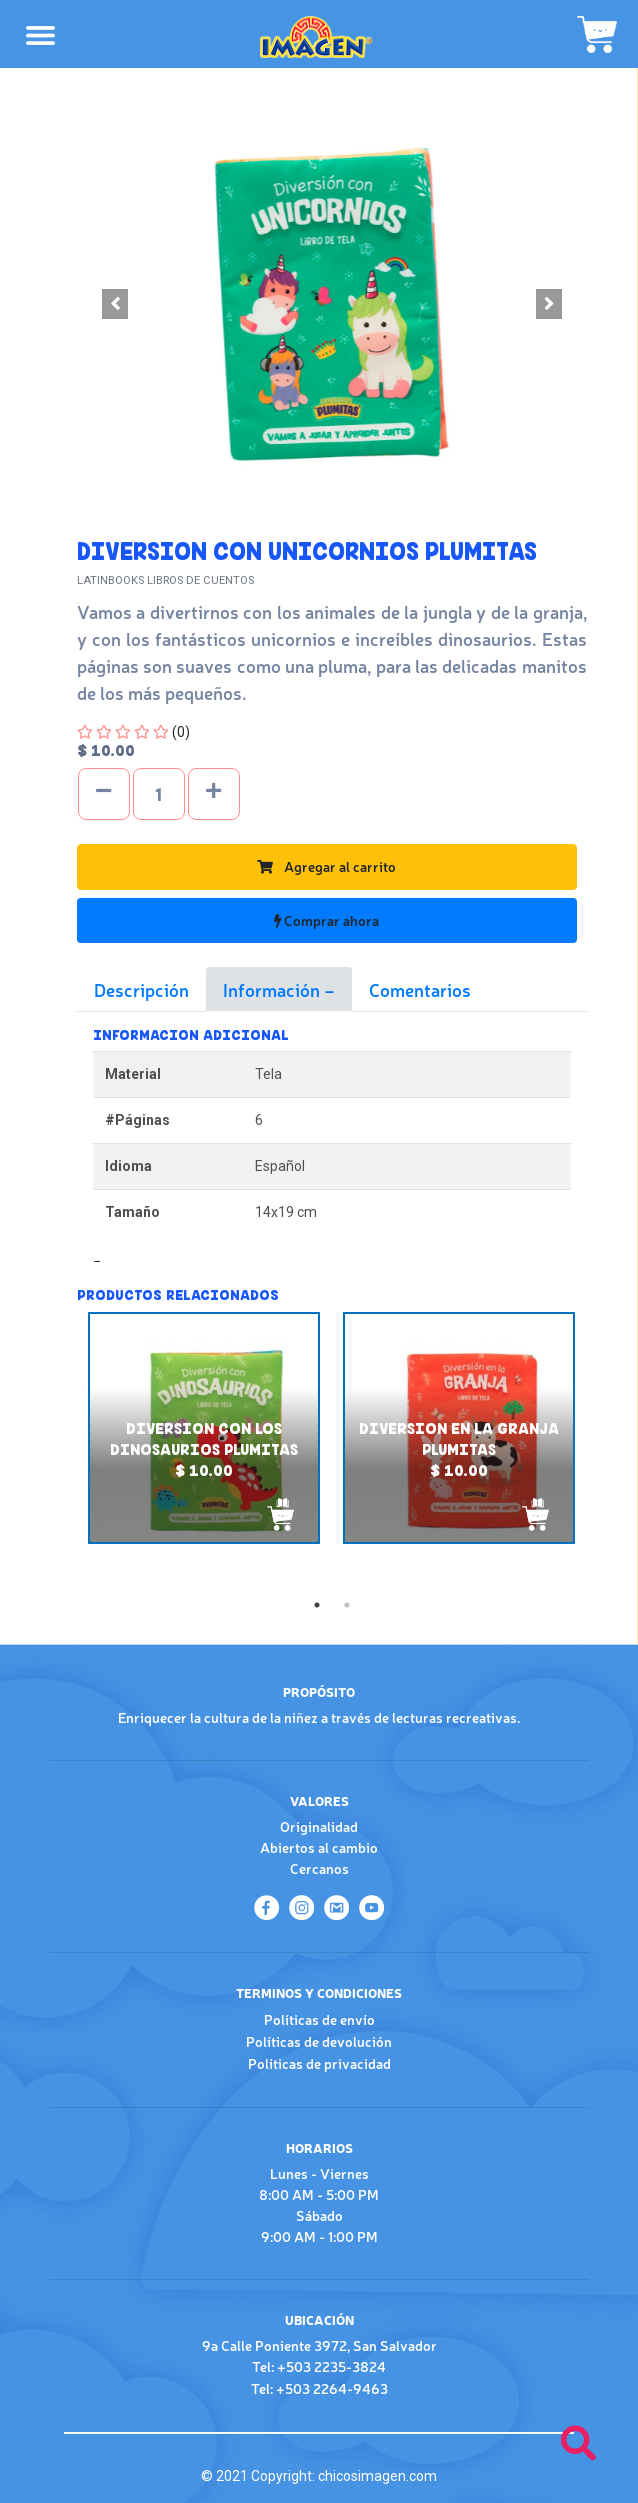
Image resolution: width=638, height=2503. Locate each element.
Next (602, 1451)
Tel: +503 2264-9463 (319, 2388)
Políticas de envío (319, 2019)
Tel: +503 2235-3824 (319, 2366)
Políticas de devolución (319, 2041)
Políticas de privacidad (319, 2063)
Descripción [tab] (141, 989)
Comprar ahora (326, 920)
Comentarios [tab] (420, 989)
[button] (115, 304)
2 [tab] (347, 1605)
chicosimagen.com (377, 2476)
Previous (62, 1451)
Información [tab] (273, 989)
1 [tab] (317, 1605)
